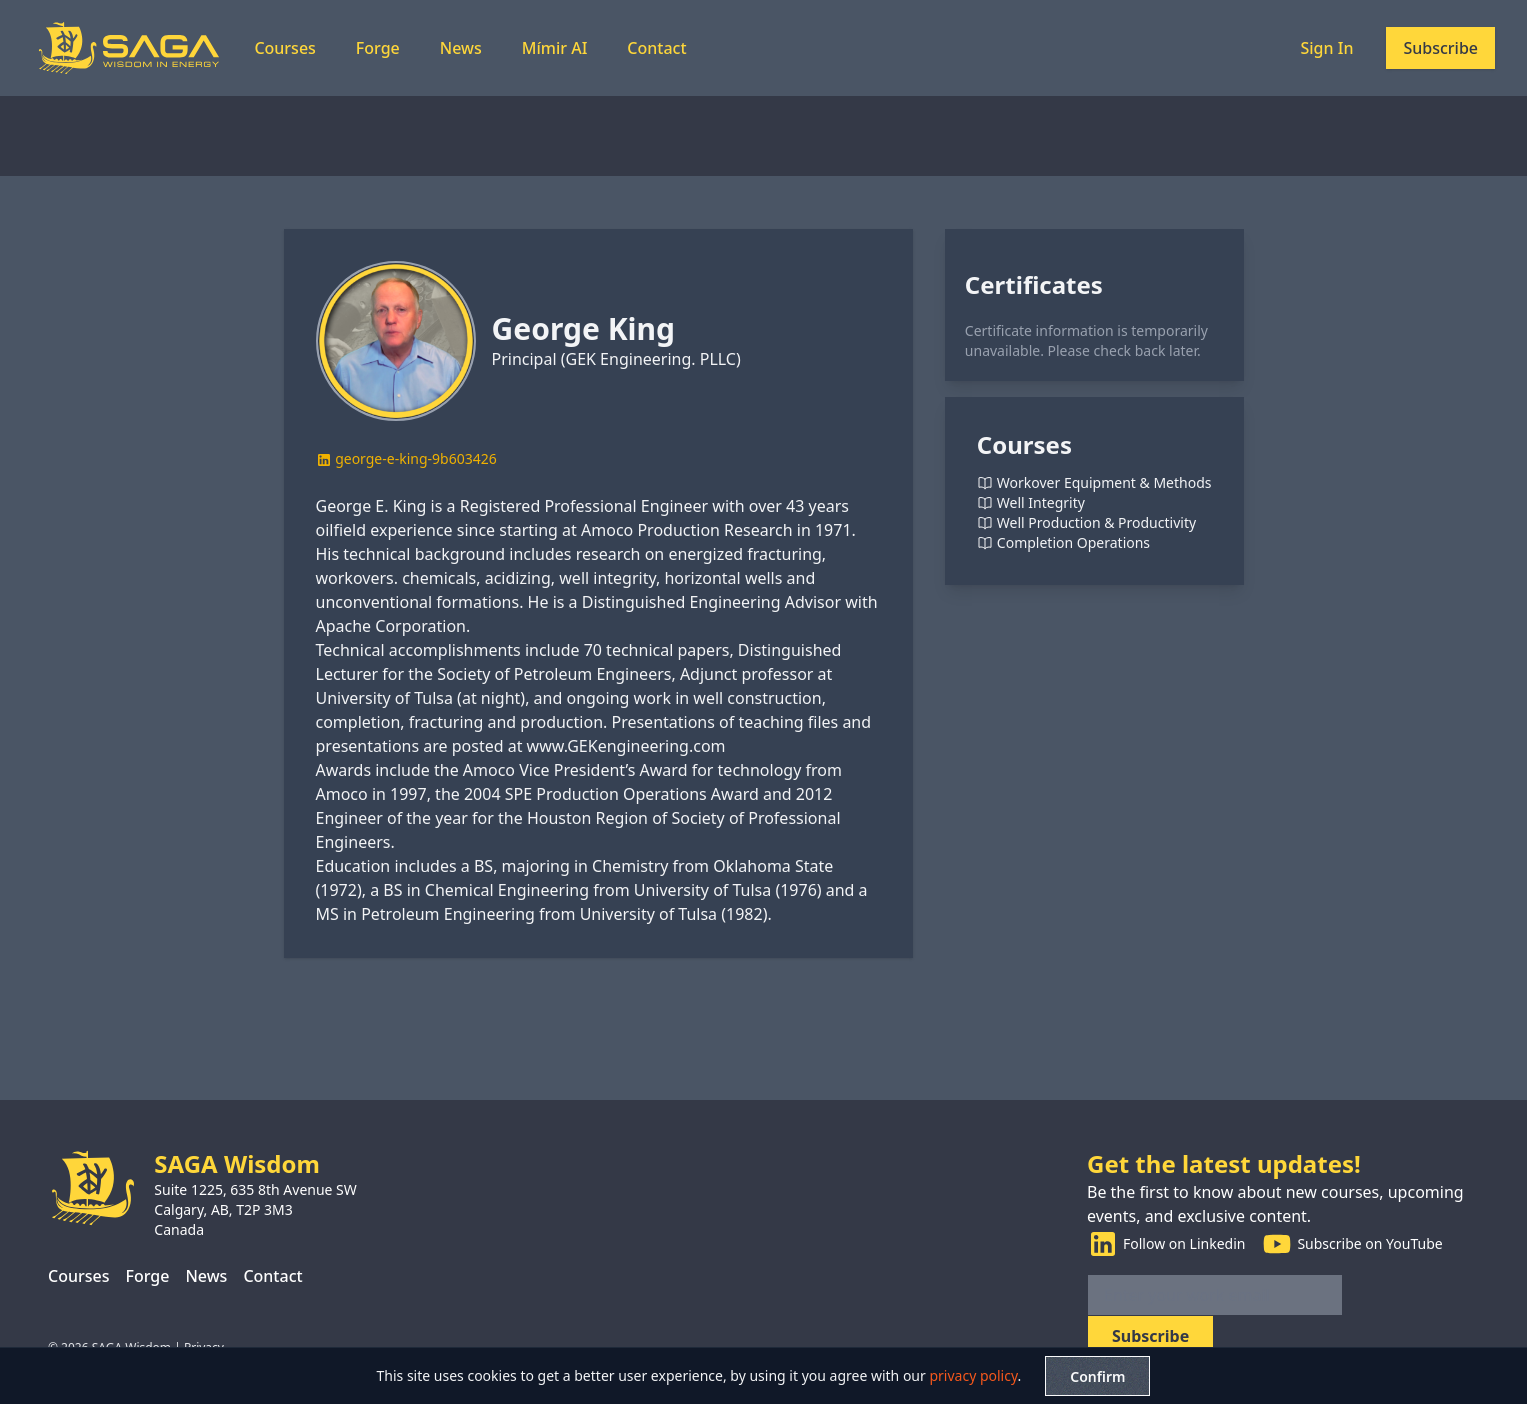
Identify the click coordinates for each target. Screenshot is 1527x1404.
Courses (284, 48)
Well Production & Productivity (1086, 523)
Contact (656, 48)
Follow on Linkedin (1166, 1244)
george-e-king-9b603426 (406, 458)
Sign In (1326, 48)
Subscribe (1440, 48)
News (461, 48)
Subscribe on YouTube (1351, 1244)
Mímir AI (555, 48)
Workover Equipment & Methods (1094, 483)
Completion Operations (1063, 543)
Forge (378, 48)
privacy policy (973, 1375)
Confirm (1097, 1376)
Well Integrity (1031, 503)
